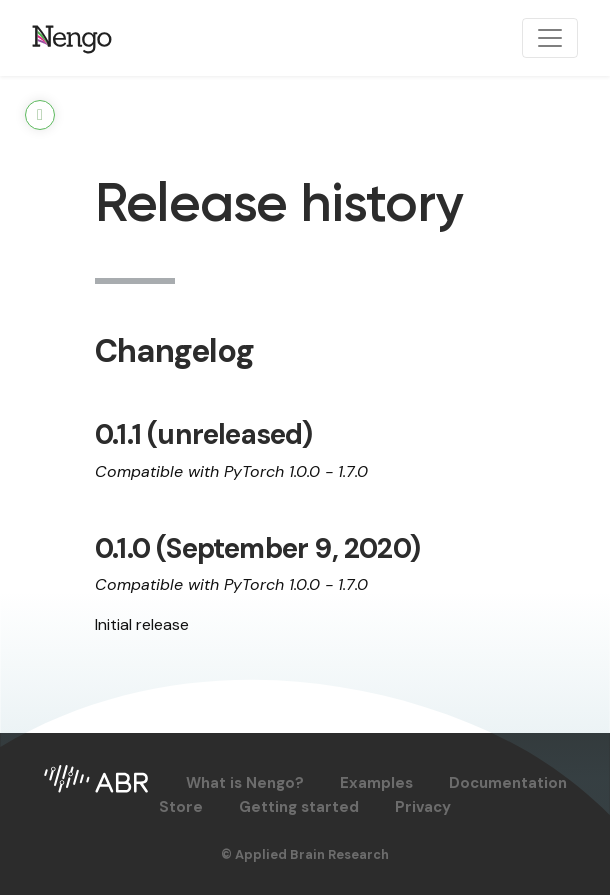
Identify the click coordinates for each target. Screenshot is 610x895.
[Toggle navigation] (550, 38)
